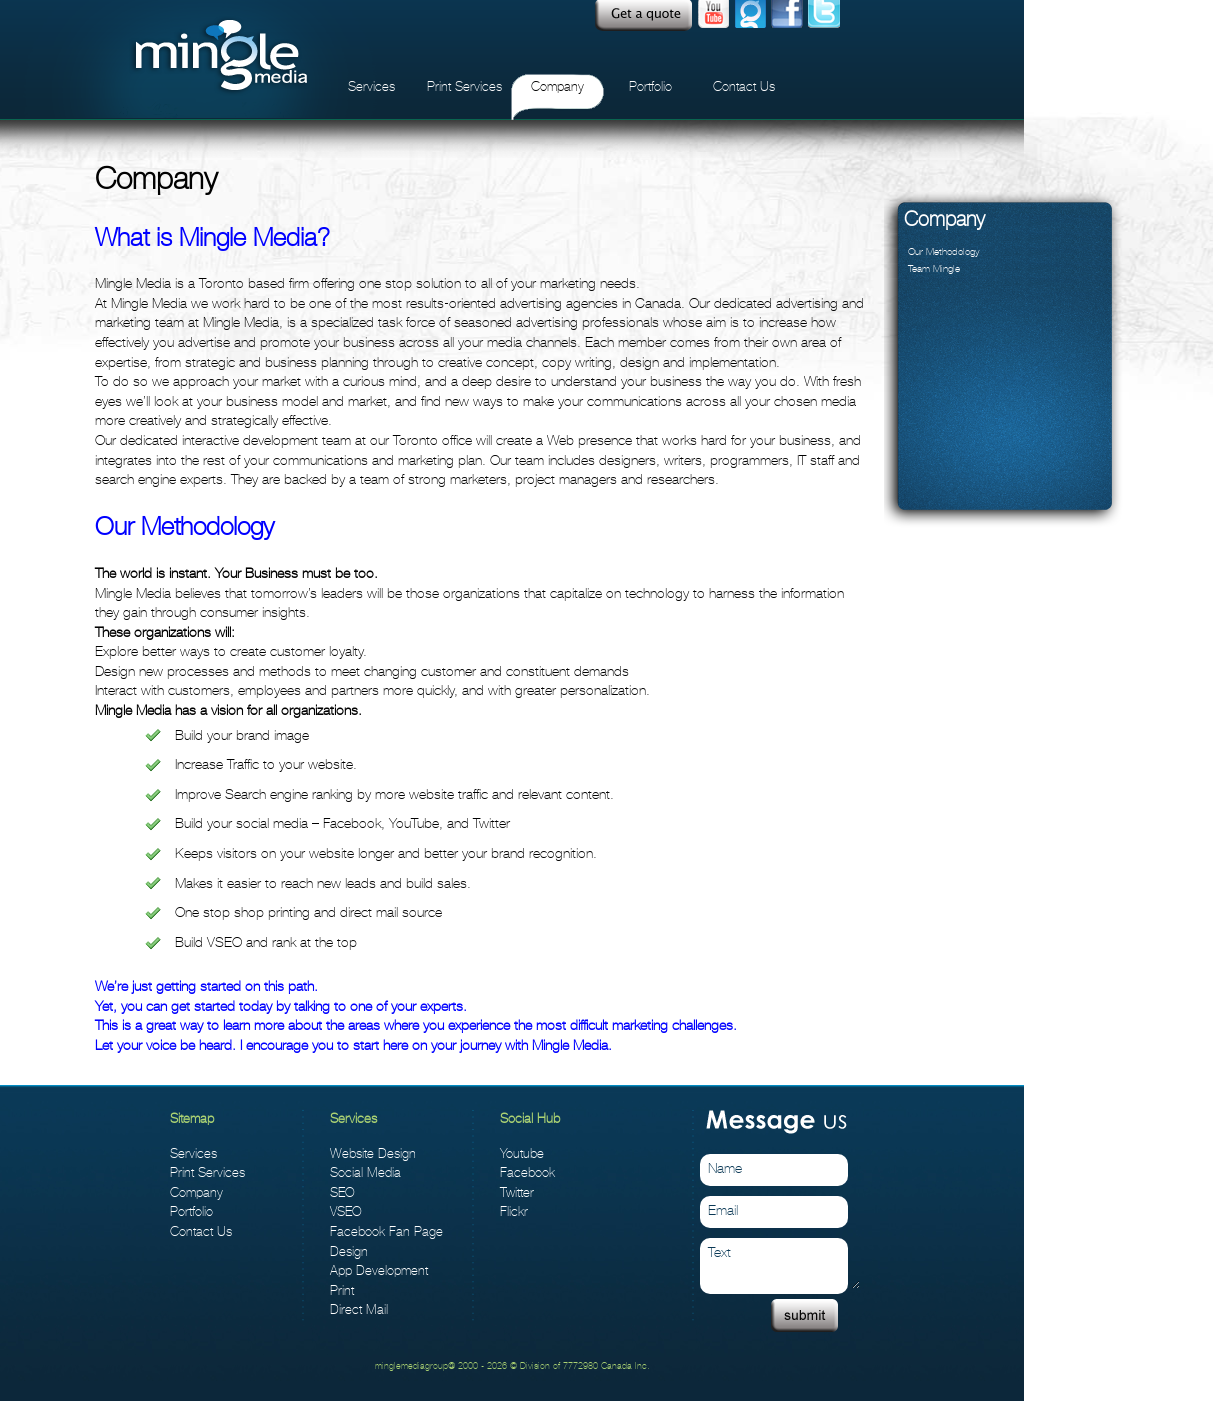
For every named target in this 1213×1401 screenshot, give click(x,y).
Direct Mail (359, 1309)
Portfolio (650, 86)
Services (371, 86)
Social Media (365, 1172)
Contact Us (744, 86)
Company (557, 86)
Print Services (464, 86)
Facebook (527, 1172)
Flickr (514, 1211)
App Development (379, 1270)
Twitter (517, 1192)
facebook (787, 15)
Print (342, 1290)
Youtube (713, 15)
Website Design (373, 1153)
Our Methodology (943, 251)
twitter (824, 15)
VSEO (346, 1211)
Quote (643, 15)
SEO (342, 1192)
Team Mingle (934, 268)
